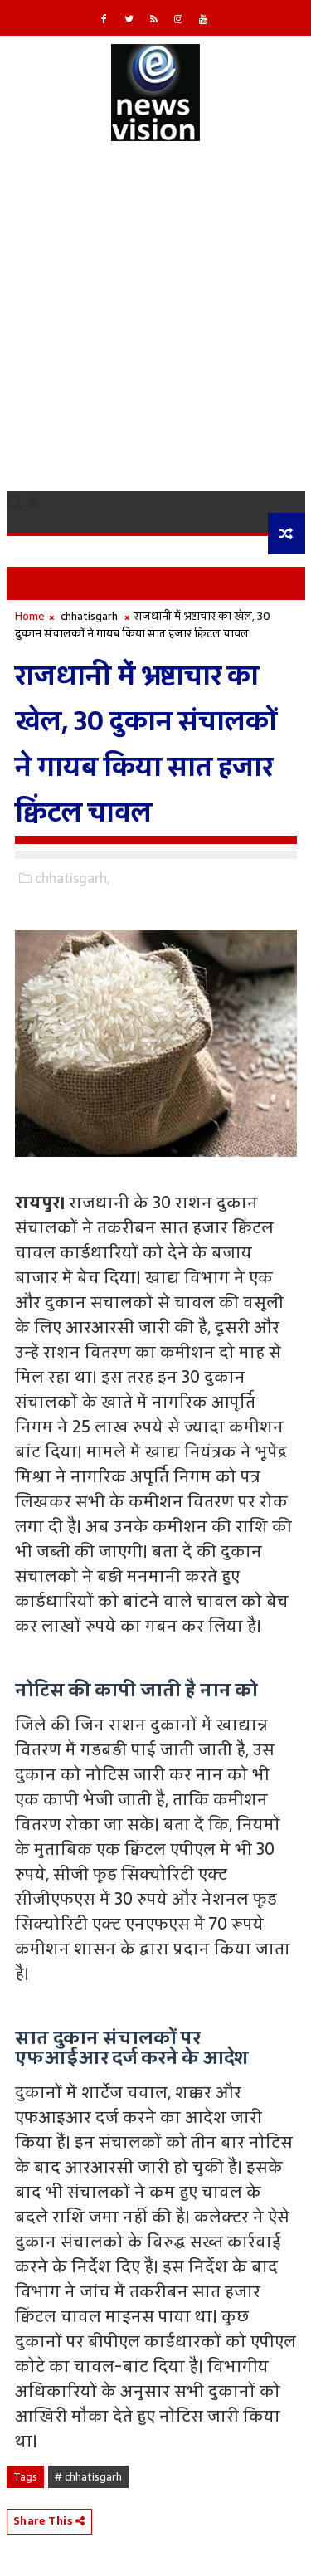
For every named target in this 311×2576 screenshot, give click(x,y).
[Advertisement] (155, 327)
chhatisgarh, (72, 878)
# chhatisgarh (88, 2477)
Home (30, 616)
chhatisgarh (89, 616)
